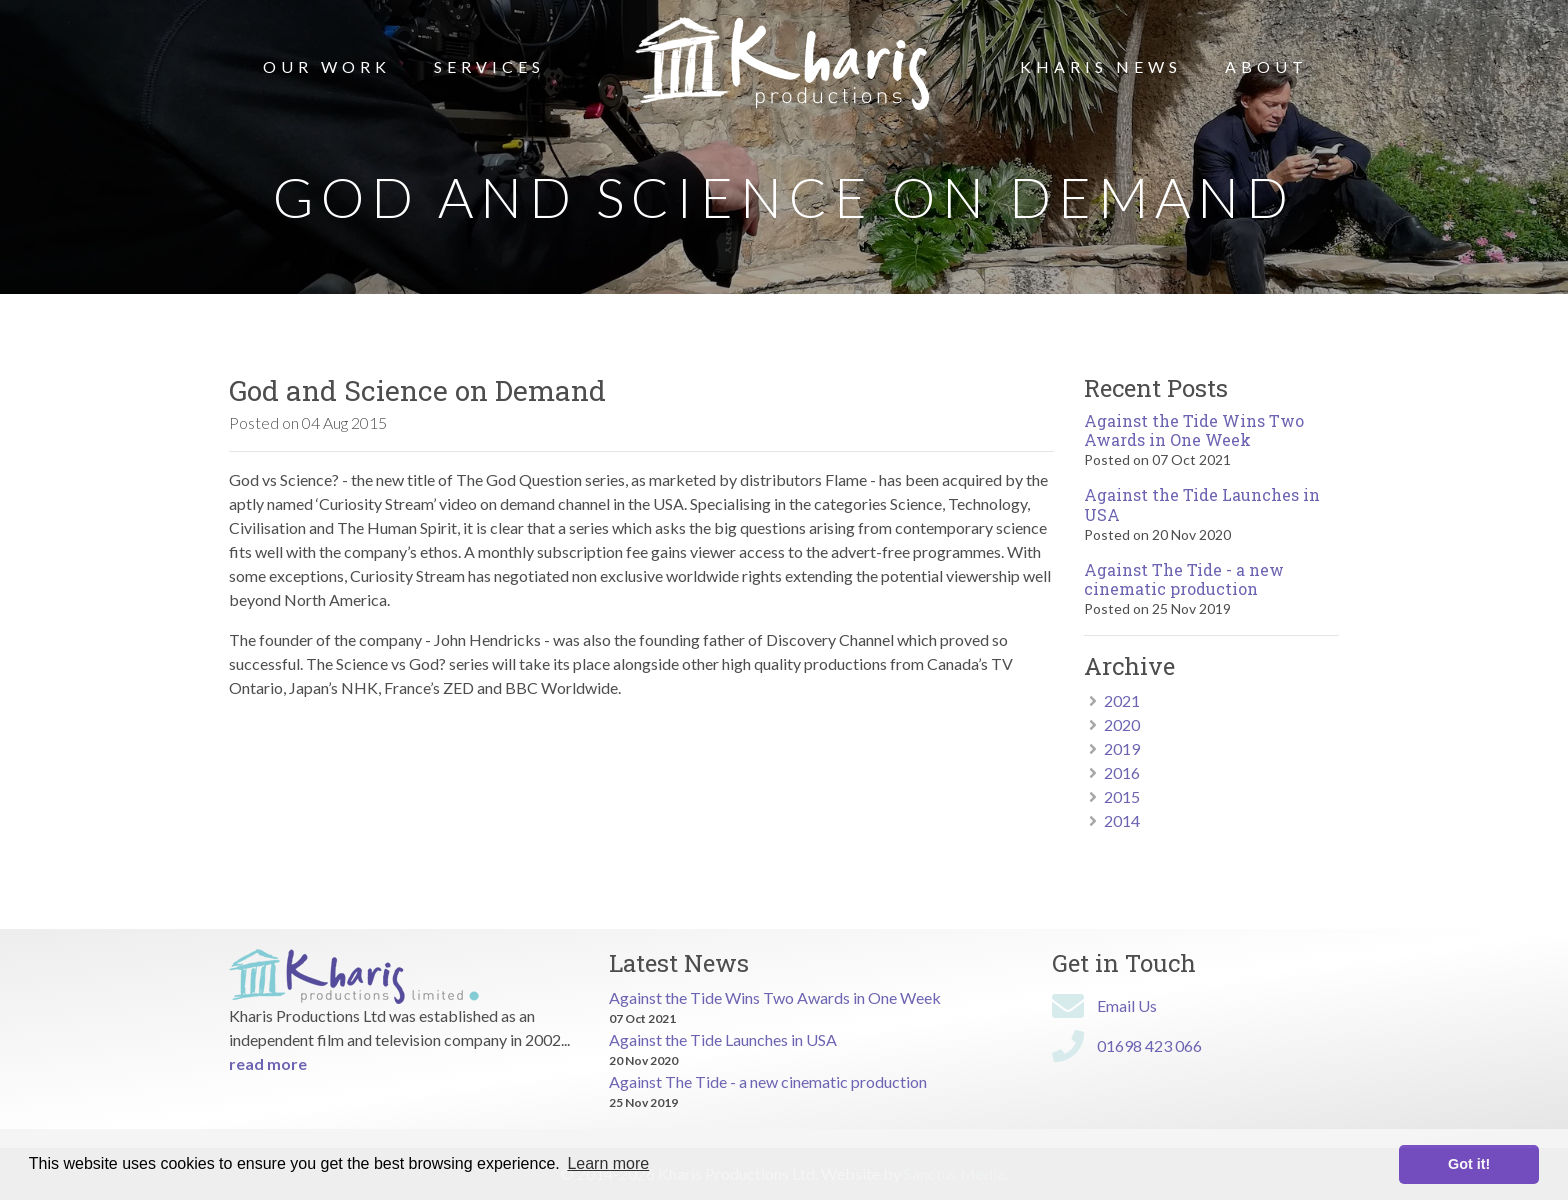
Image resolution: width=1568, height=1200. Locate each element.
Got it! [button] (1469, 1164)
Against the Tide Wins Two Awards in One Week (1194, 430)
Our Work (327, 66)
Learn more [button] (608, 1163)
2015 (1122, 796)
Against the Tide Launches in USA (1202, 504)
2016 (1122, 772)
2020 (1122, 724)
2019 (1122, 748)
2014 (1122, 820)
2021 (1122, 700)
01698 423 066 (1149, 1045)
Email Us (1127, 1005)
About (1266, 66)
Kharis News (1101, 66)
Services (489, 66)
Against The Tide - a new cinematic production (1184, 579)
